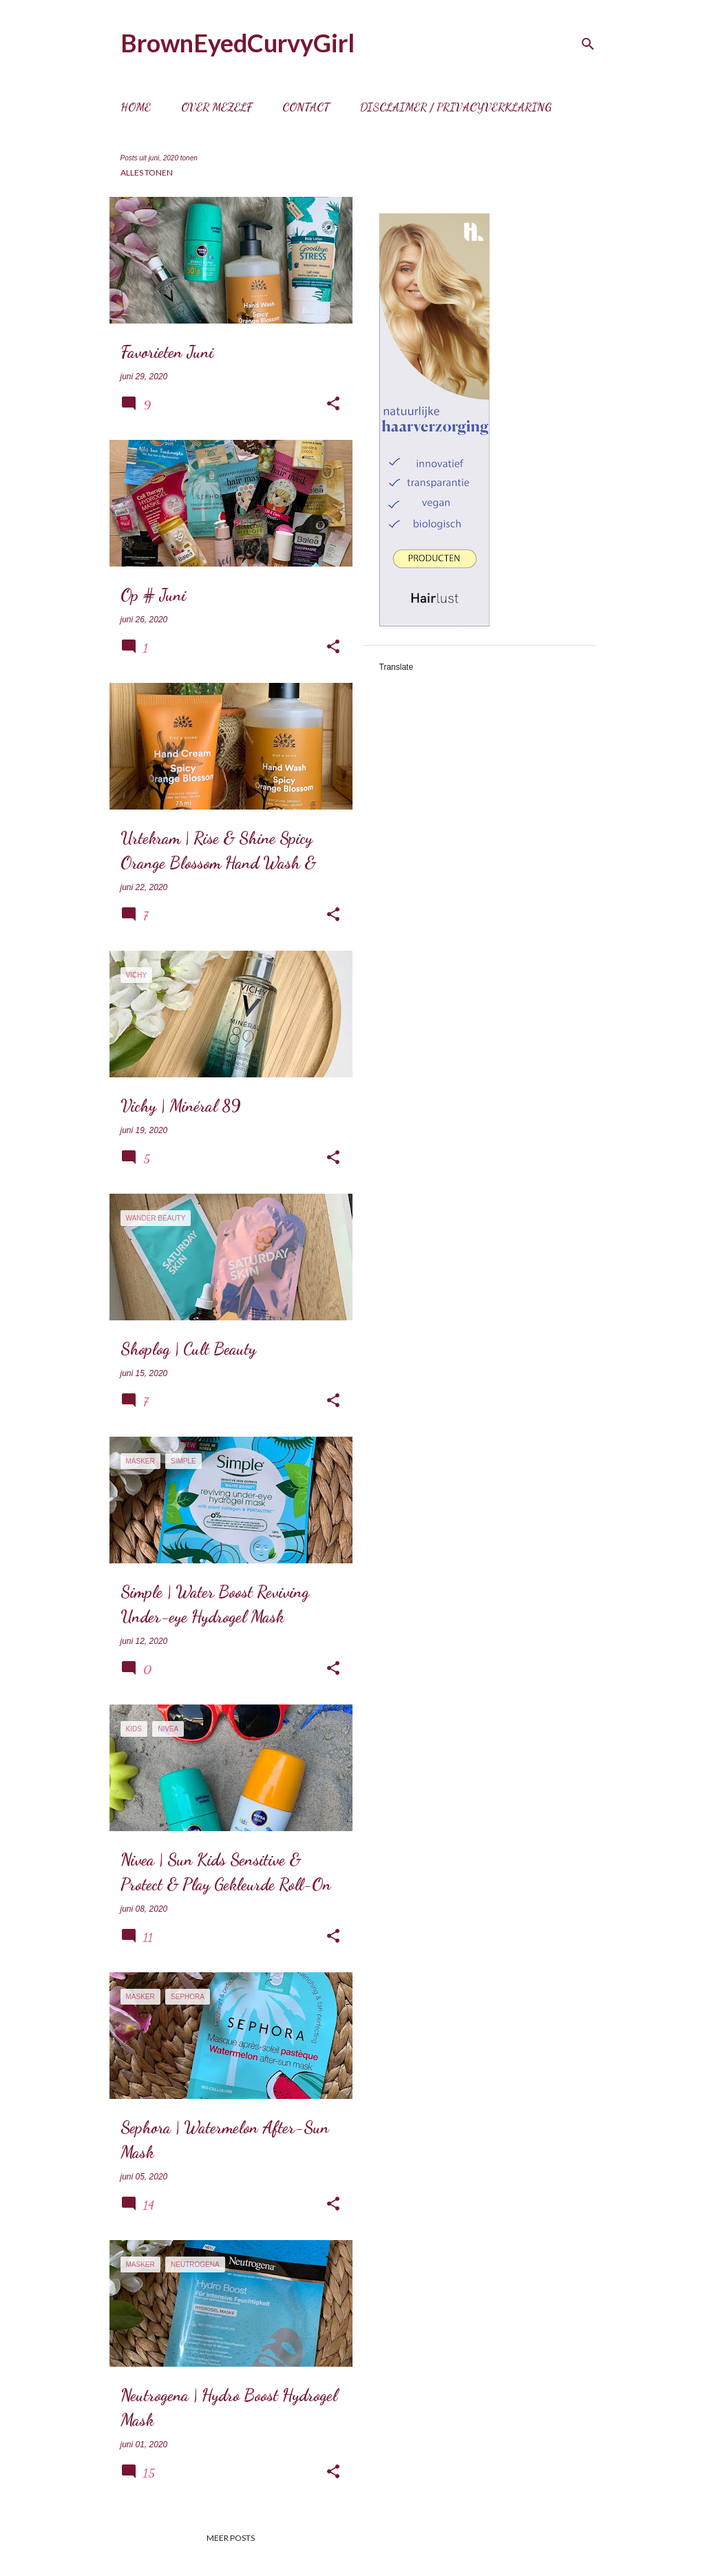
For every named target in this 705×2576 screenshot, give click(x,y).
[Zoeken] (588, 44)
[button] (333, 404)
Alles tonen (146, 172)
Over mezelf (216, 107)
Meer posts (231, 2538)
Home (135, 107)
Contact (306, 107)
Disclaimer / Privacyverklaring (455, 107)
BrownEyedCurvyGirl (237, 43)
